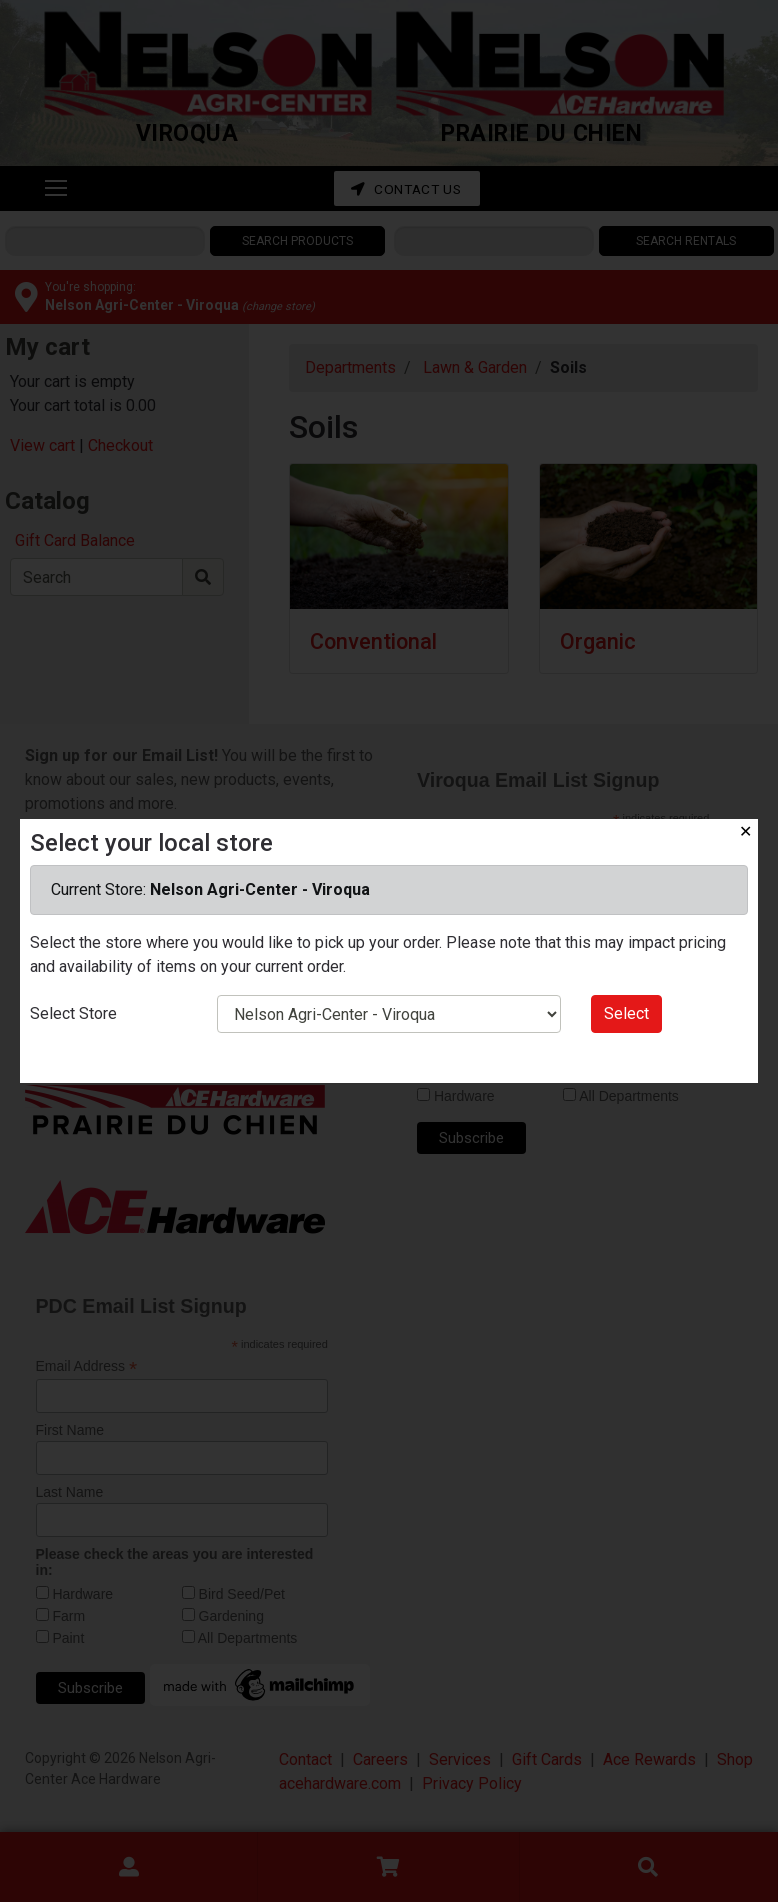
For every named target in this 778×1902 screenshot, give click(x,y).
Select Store (73, 1013)
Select (626, 1013)
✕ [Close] (745, 831)
